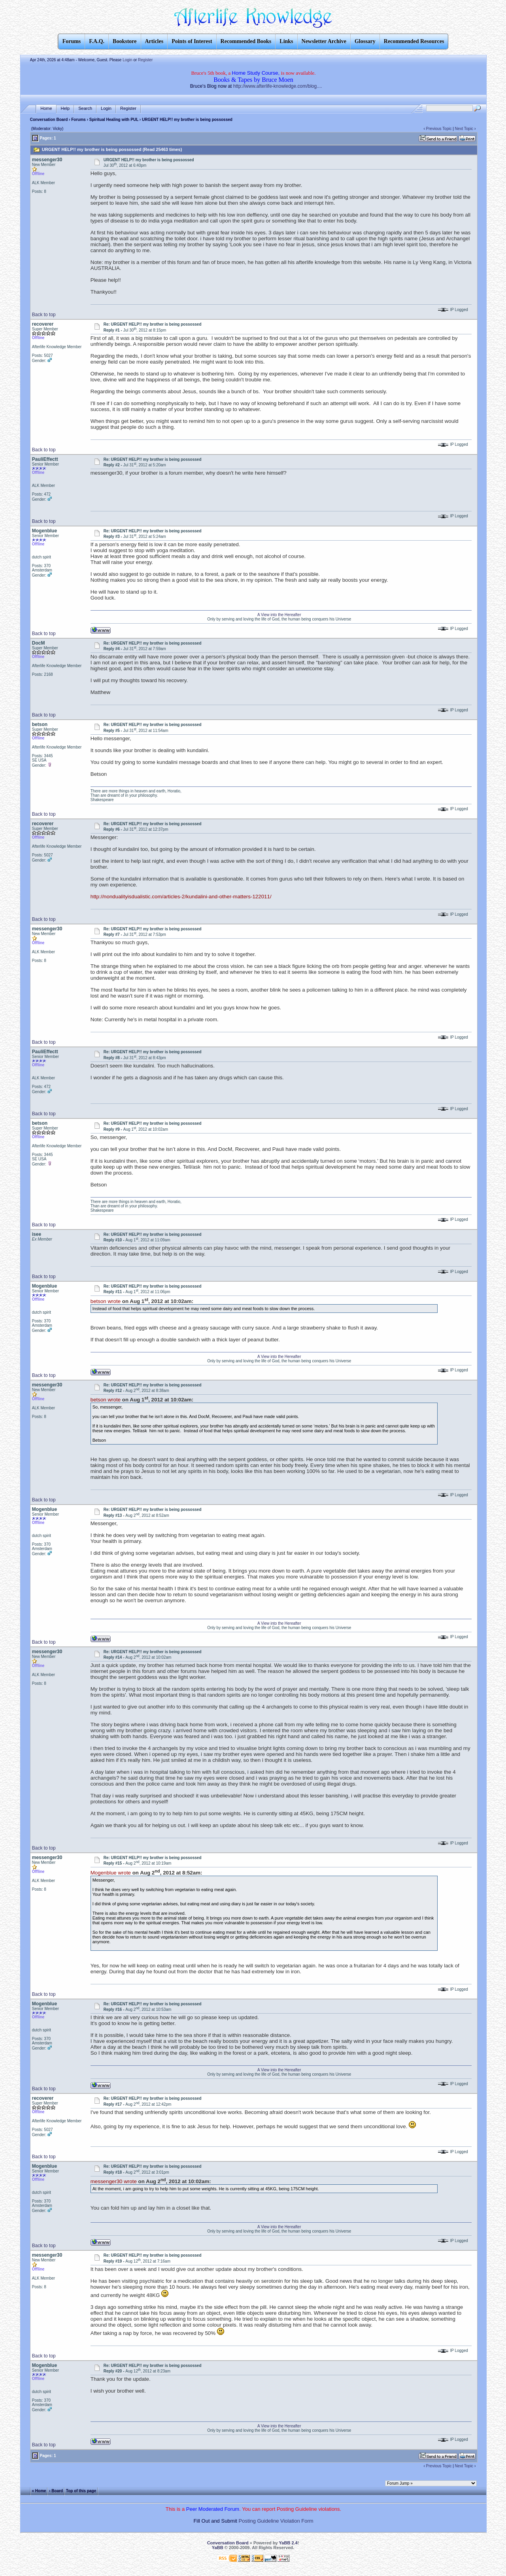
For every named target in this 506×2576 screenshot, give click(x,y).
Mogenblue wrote (111, 1873)
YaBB (217, 2547)
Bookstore (124, 41)
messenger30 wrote (114, 2181)
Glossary (365, 41)
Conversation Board (49, 119)
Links (286, 41)
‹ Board (56, 2490)
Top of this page (81, 2490)
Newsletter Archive (324, 41)
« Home (39, 2490)
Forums (78, 119)
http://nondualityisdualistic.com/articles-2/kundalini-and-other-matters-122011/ (181, 897)
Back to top (44, 314)
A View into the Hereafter (279, 615)
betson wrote (106, 1301)
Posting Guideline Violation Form (276, 2521)
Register (145, 60)
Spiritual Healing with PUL (114, 119)
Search (85, 108)
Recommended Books (246, 41)
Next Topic (464, 128)
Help (65, 108)
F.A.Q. (96, 41)
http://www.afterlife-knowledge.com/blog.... (277, 86)
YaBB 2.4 (288, 2542)
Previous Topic (439, 128)
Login (127, 60)
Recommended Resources (414, 41)
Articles (154, 41)
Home (46, 108)
